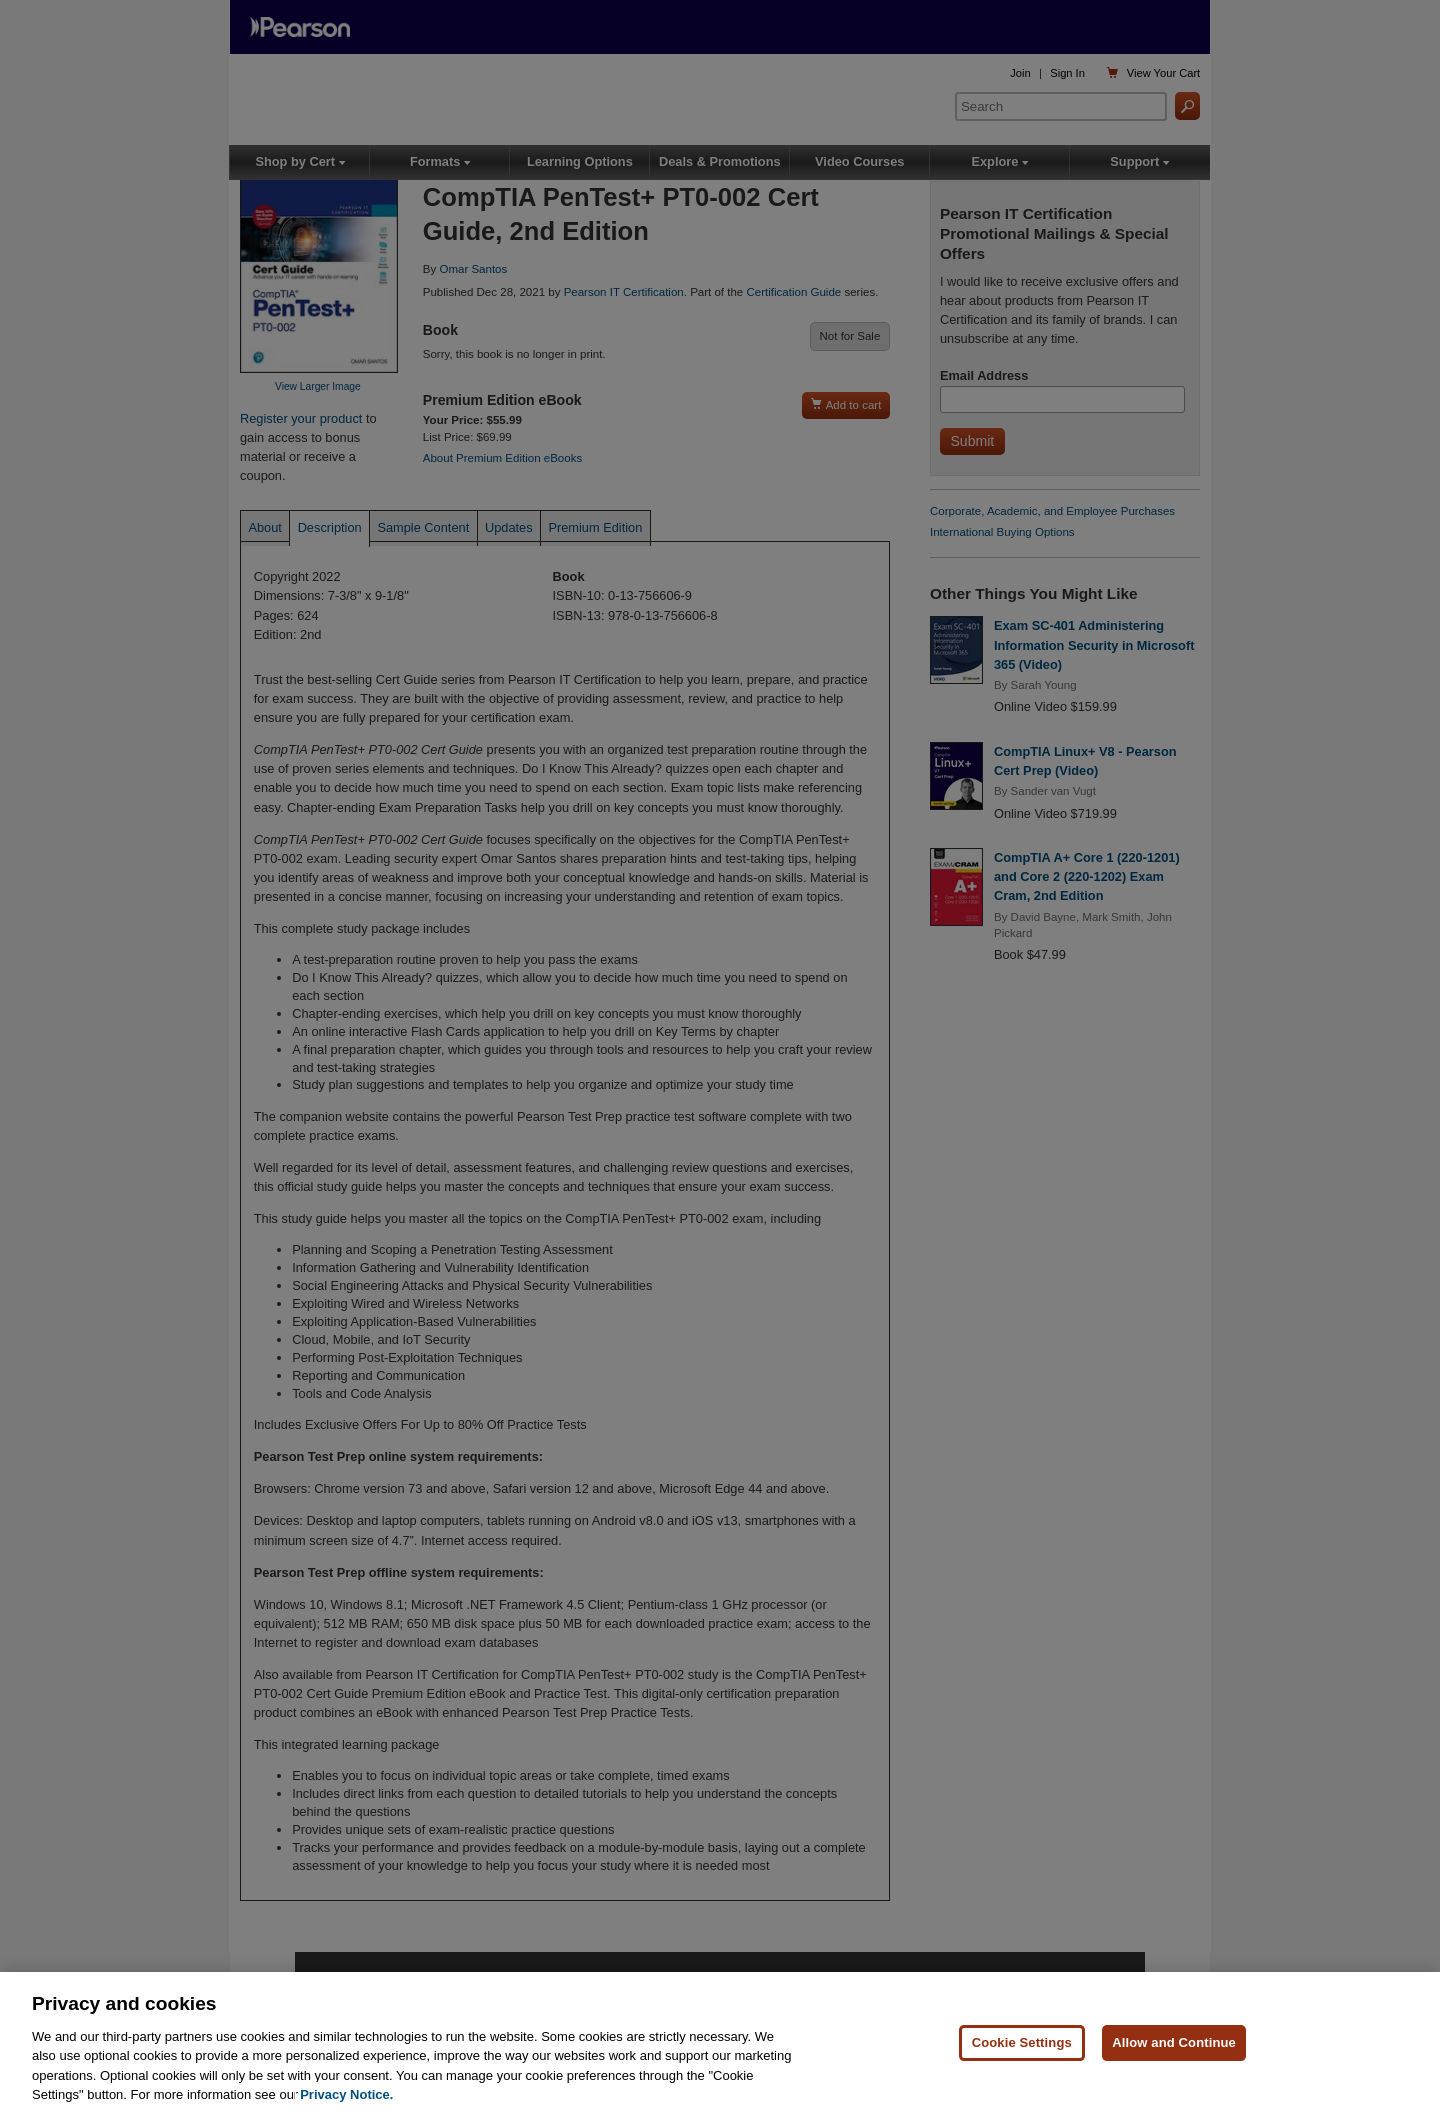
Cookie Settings (1022, 2042)
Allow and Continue (1174, 2042)
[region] (720, 2043)
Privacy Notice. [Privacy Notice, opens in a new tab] (346, 2094)
